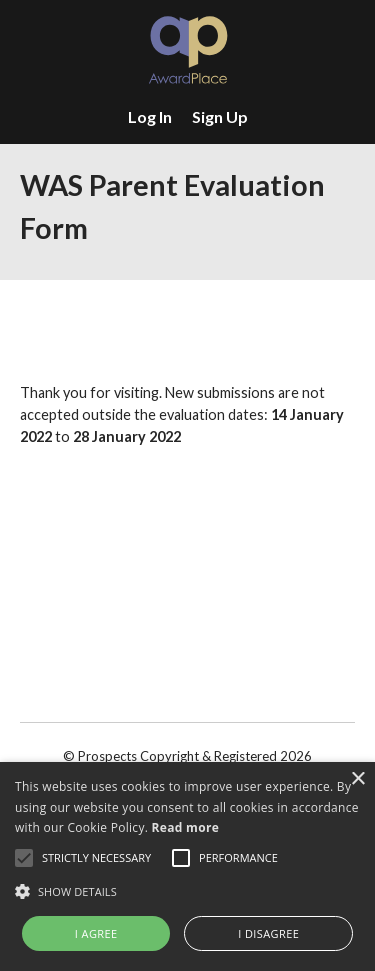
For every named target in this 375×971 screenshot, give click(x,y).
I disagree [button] (268, 933)
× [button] (357, 779)
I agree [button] (96, 933)
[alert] (187, 866)
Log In (150, 116)
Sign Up (220, 116)
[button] (187, 891)
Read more (185, 827)
